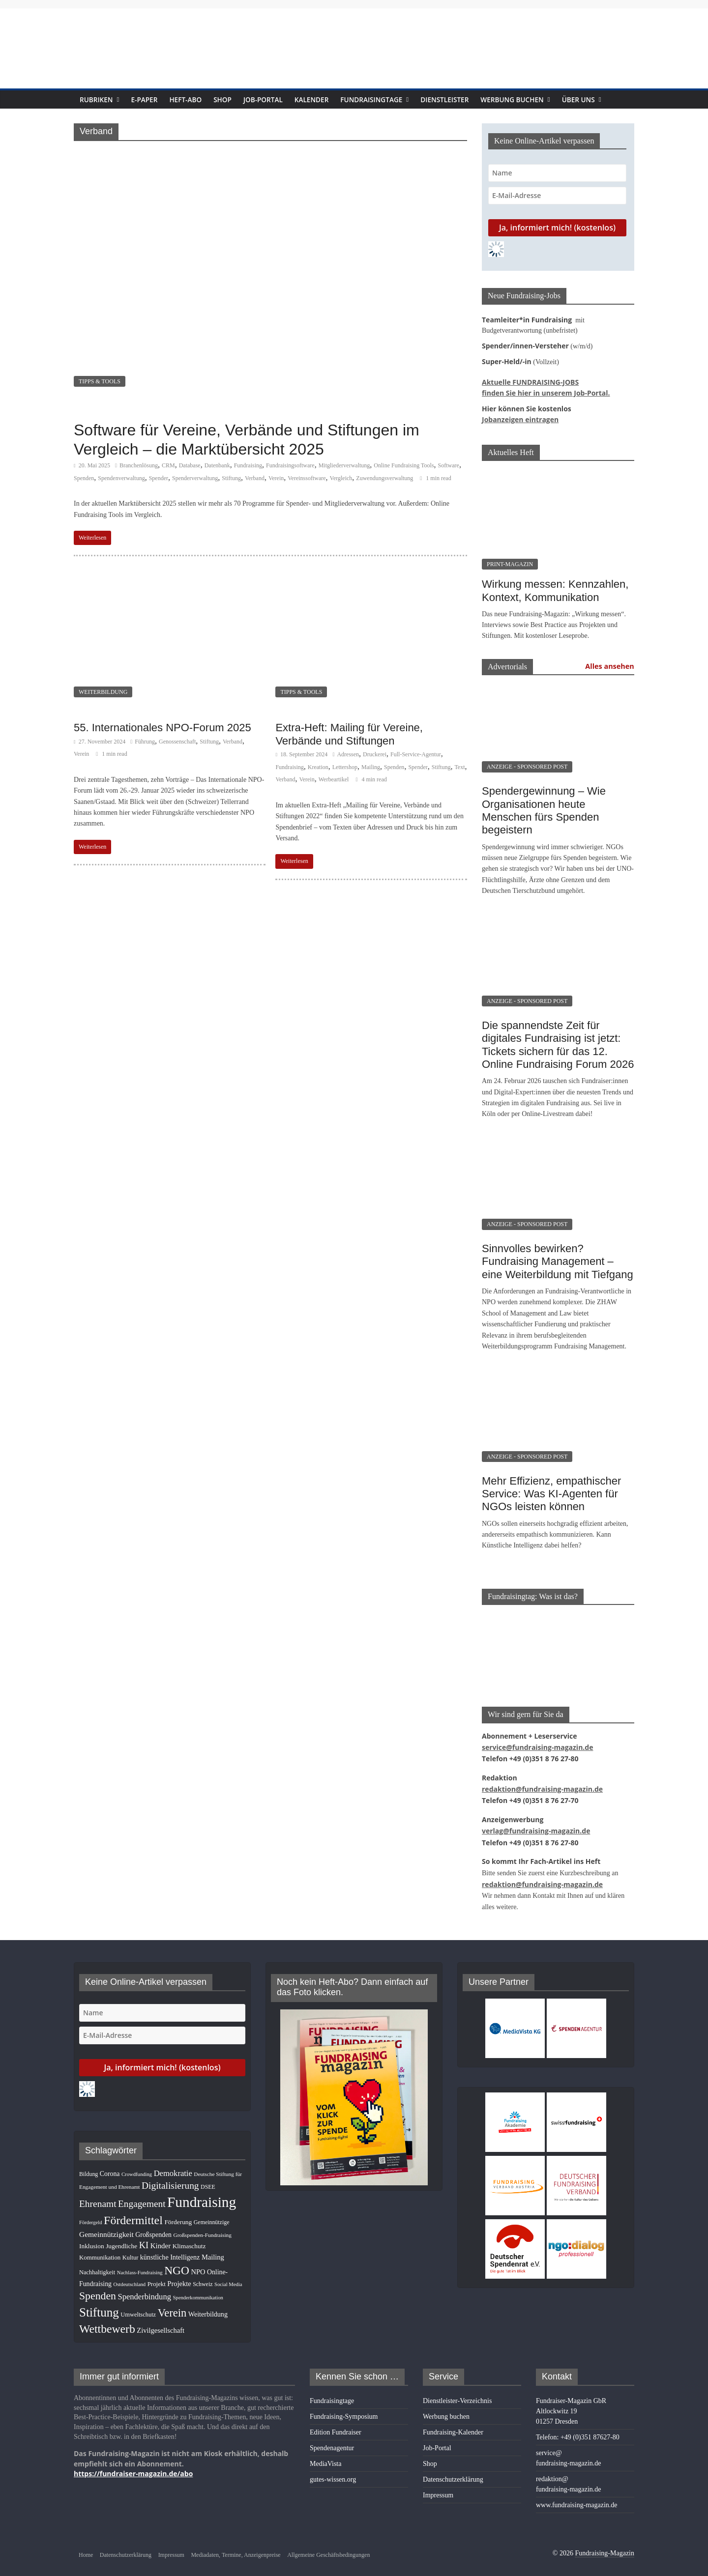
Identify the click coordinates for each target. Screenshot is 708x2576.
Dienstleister (465, 99)
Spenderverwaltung (195, 478)
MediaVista (325, 2455)
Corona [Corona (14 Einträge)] (110, 2165)
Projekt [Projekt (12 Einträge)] (157, 2275)
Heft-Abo (191, 99)
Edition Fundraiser (335, 2424)
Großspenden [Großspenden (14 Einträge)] (153, 2226)
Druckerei (374, 754)
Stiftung (231, 478)
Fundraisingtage (386, 99)
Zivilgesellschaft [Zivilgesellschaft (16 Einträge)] (160, 2322)
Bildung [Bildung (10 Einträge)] (88, 2165)
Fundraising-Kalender (453, 2424)
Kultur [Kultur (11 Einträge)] (130, 2249)
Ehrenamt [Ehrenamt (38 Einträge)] (98, 2195)
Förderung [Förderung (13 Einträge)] (178, 2213)
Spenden (84, 478)
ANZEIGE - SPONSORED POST (527, 763)
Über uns (603, 99)
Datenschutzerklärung (453, 2471)
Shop (229, 99)
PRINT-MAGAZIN (510, 561)
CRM (168, 465)
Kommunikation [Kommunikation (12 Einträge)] (99, 2249)
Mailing (370, 767)
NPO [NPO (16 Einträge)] (198, 2263)
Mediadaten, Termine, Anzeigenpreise (235, 2546)
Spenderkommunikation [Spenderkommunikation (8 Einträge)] (198, 2289)
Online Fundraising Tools (404, 465)
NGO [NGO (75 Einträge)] (176, 2262)
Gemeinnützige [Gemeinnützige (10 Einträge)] (212, 2213)
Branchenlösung (138, 465)
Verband (255, 478)
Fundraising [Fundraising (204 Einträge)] (201, 2194)
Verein (276, 478)
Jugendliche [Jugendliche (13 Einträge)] (121, 2237)
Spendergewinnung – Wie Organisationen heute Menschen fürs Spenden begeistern (544, 807)
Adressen (348, 754)
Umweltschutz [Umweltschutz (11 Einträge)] (138, 2306)
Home (86, 2546)
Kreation (318, 767)
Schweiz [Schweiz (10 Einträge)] (202, 2275)
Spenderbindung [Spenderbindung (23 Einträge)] (144, 2288)
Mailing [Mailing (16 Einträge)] (213, 2249)
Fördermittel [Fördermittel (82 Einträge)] (133, 2211)
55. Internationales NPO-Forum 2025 (162, 727)
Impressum (438, 2486)
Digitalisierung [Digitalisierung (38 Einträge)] (170, 2177)
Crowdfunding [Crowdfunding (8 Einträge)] (136, 2166)
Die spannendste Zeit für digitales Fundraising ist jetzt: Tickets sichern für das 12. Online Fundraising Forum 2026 (558, 1041)
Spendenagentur (332, 2439)
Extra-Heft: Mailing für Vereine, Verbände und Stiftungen (349, 733)
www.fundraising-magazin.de (576, 2496)
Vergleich (341, 478)
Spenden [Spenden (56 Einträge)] (97, 2287)
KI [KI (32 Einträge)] (144, 2237)
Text (459, 767)
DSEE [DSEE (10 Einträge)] (208, 2178)
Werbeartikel (334, 779)
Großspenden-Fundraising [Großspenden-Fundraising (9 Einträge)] (202, 2227)
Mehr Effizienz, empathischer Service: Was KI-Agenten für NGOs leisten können (551, 1491)
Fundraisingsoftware (290, 465)
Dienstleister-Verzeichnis (457, 2392)
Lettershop (344, 767)
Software (448, 465)
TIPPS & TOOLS (99, 381)
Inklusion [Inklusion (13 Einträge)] (91, 2237)
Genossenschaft (177, 741)
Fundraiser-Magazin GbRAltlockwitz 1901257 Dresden (571, 2403)
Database (190, 465)
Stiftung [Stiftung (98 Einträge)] (99, 2304)
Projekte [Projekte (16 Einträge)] (179, 2275)
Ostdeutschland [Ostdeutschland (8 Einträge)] (130, 2276)
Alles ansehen (609, 663)
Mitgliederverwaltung (344, 465)
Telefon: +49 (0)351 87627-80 (578, 2429)
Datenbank (217, 465)
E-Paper (148, 99)
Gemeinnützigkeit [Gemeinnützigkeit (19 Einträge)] (106, 2226)
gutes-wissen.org (333, 2471)
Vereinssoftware (306, 478)
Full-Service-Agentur (415, 754)
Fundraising (248, 465)
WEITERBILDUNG (103, 691)
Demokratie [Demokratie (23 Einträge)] (173, 2165)
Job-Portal (271, 99)
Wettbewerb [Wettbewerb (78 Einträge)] (107, 2320)
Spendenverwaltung (121, 478)
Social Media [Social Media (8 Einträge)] (228, 2276)
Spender (158, 478)
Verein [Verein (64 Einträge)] (172, 2304)
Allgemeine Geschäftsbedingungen (328, 2546)
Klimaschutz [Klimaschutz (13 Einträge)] (189, 2237)
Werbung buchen (536, 99)
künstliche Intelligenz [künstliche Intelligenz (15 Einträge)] (170, 2249)
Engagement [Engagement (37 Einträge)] (141, 2195)
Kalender (323, 99)
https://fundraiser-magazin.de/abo (124, 2464)
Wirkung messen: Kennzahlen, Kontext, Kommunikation (555, 587)
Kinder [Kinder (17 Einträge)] (160, 2237)
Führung (145, 741)
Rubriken (98, 99)
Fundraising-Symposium (344, 2408)
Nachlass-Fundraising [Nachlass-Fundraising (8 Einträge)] (140, 2264)
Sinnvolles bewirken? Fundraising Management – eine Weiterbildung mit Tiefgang (557, 1258)
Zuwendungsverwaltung (384, 478)
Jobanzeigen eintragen (515, 417)
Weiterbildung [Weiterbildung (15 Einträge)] (208, 2306)
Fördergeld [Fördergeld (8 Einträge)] (90, 2214)
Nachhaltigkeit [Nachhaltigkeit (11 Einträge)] (97, 2264)
